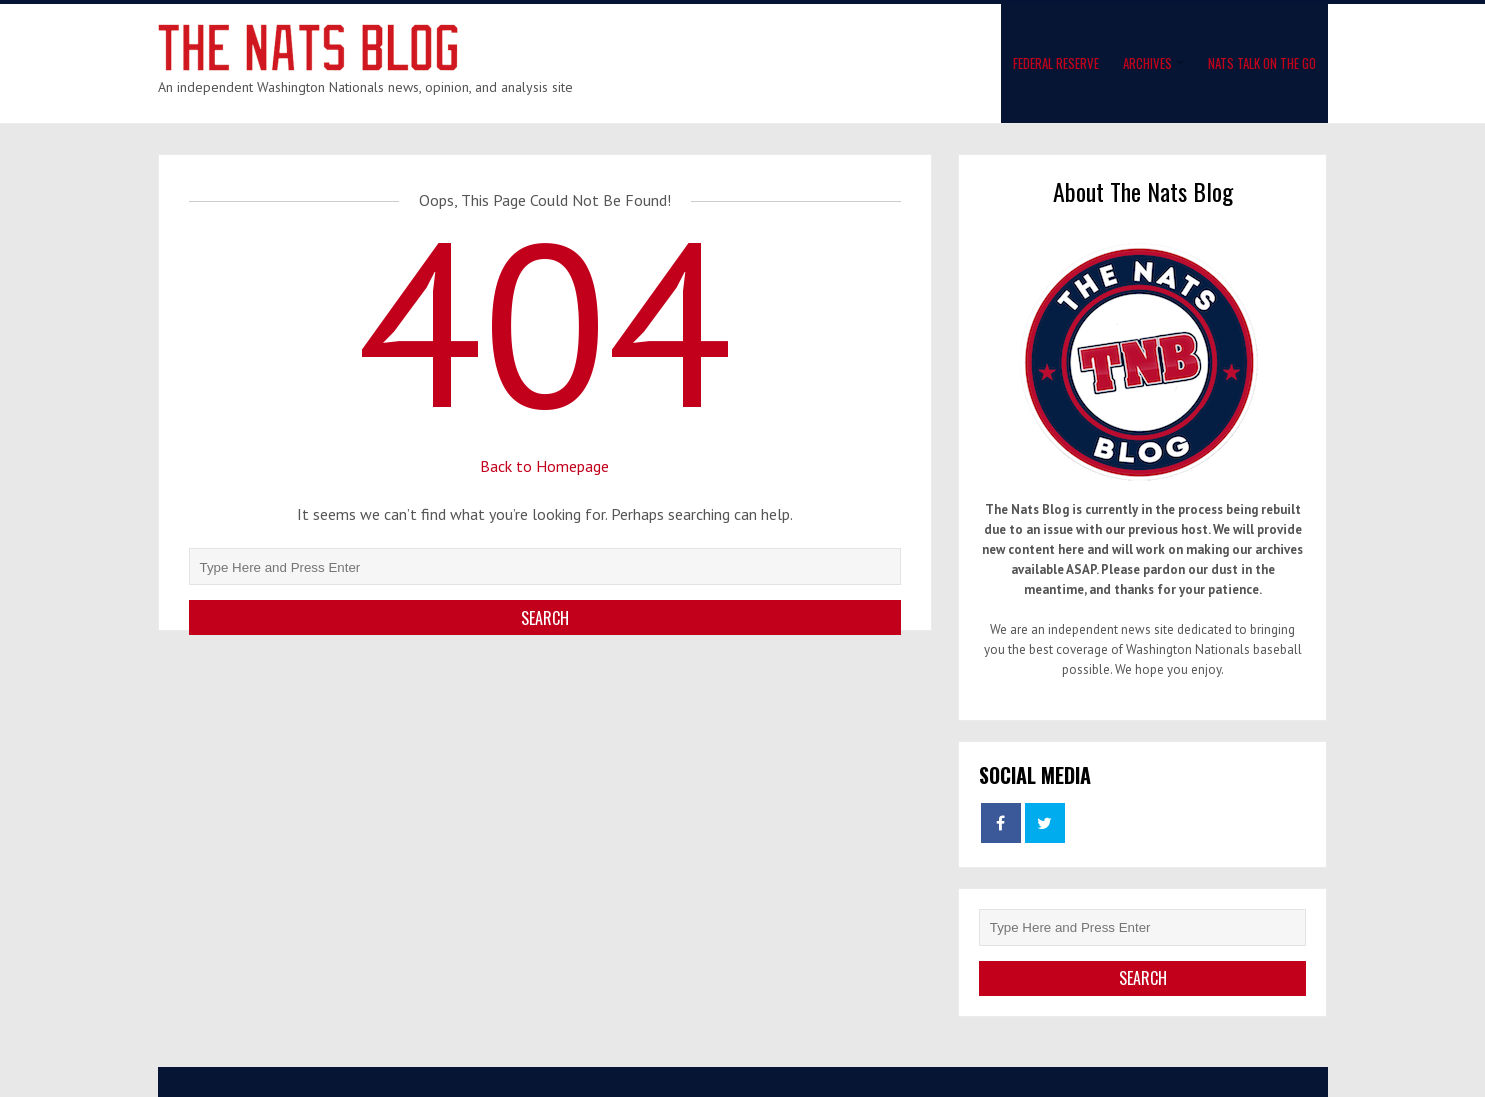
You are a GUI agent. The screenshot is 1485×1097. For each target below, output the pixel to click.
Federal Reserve (1056, 63)
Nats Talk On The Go (1262, 63)
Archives (1147, 63)
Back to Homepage (544, 466)
